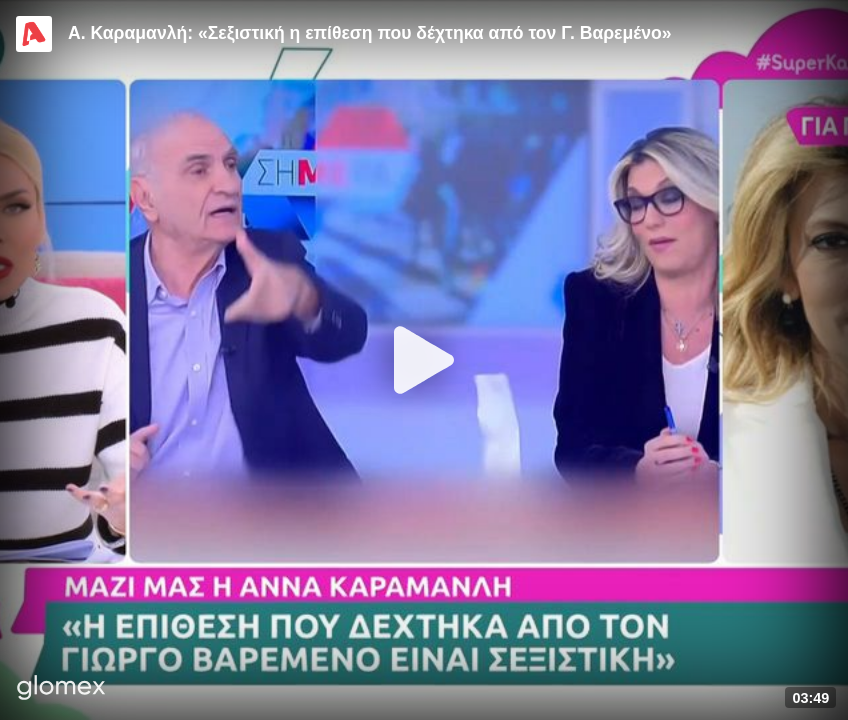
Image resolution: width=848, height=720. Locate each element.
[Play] (424, 360)
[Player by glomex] (61, 689)
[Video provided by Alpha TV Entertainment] (34, 34)
